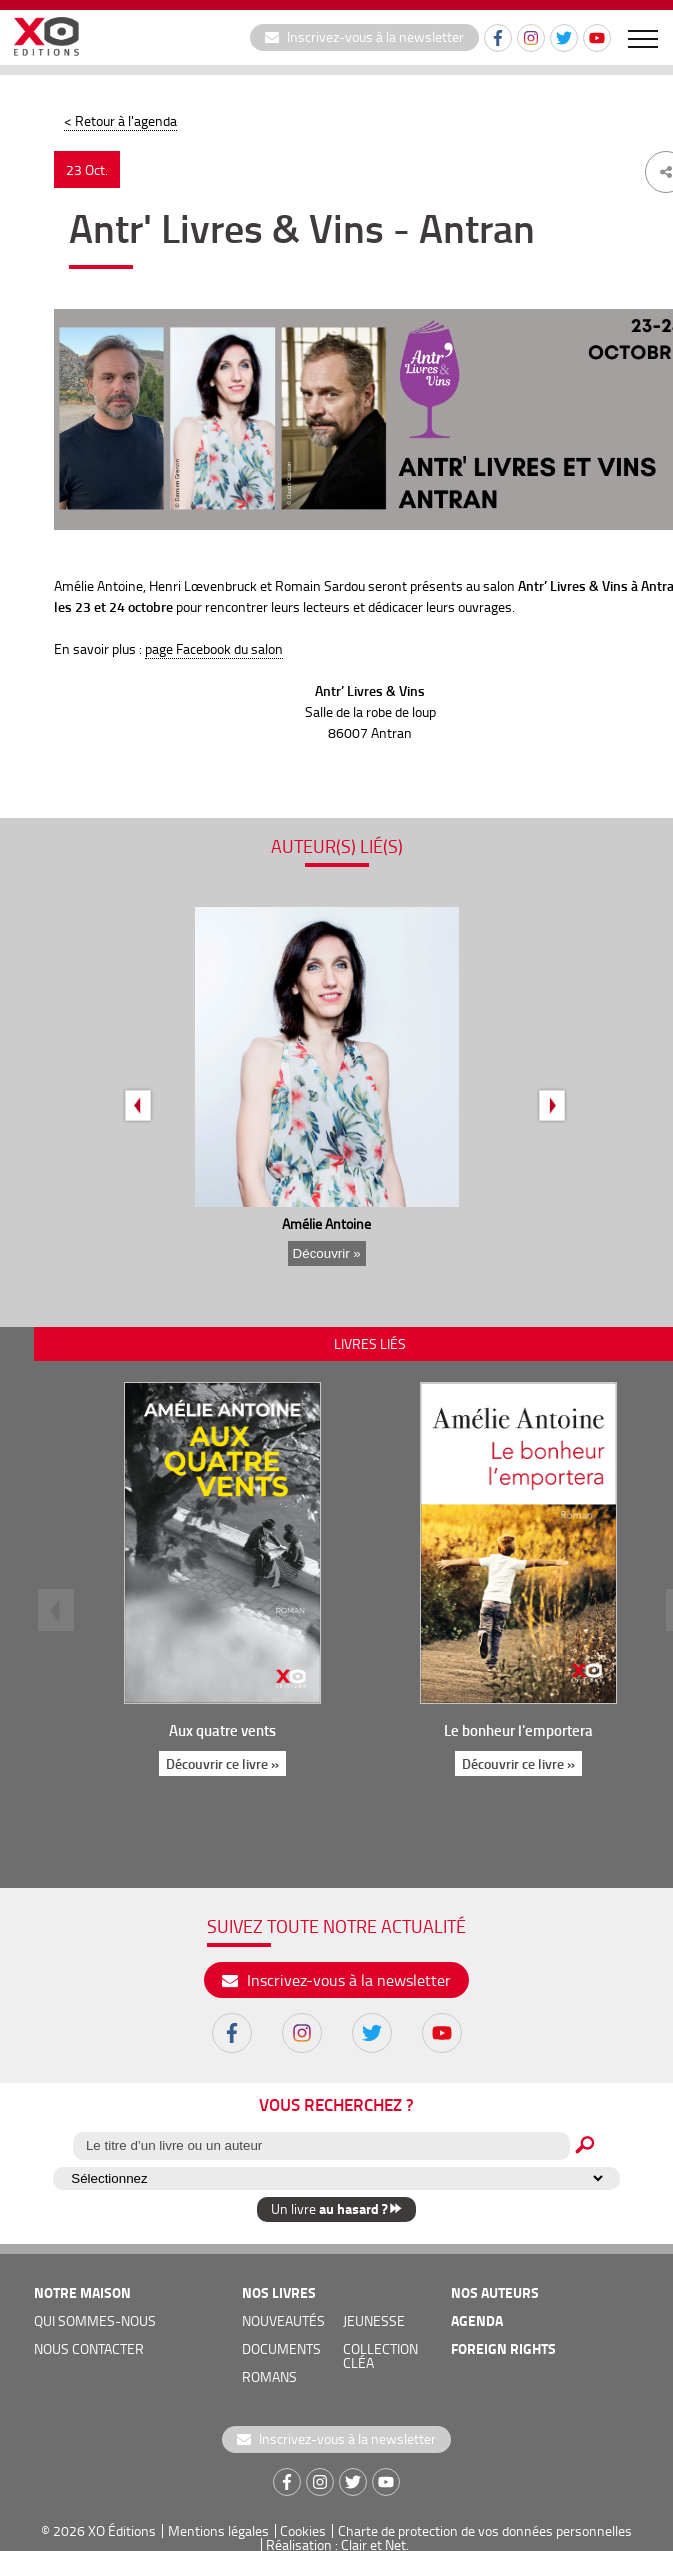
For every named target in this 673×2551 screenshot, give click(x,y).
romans (269, 2376)
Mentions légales (218, 2530)
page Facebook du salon (214, 648)
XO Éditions (122, 2530)
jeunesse (374, 2320)
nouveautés (283, 2320)
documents (281, 2348)
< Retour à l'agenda (120, 120)
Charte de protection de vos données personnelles (485, 2530)
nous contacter (89, 2348)
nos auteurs (495, 2292)
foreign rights (503, 2348)
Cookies (303, 2530)
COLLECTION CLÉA (380, 2355)
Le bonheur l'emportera (518, 1730)
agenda (477, 2320)
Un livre (336, 2208)
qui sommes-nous (95, 2320)
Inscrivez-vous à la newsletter (364, 36)
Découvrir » (327, 1253)
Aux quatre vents (222, 1730)
